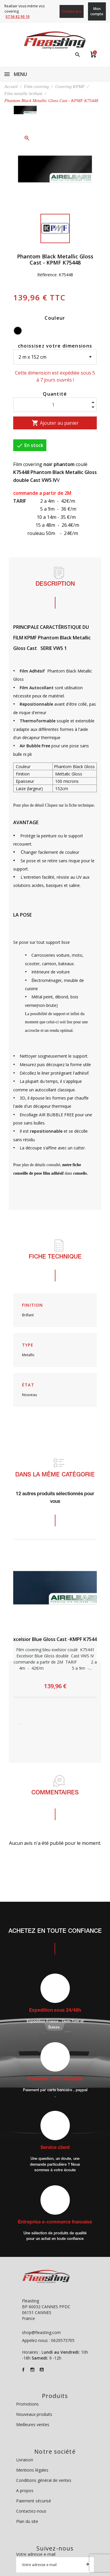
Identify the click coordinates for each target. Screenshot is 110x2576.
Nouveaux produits (34, 2414)
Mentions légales (32, 2470)
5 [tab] (55, 1724)
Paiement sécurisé (33, 2501)
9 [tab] (90, 1724)
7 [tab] (73, 1724)
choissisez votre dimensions (55, 346)
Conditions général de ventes (43, 2480)
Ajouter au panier (55, 422)
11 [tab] (55, 1732)
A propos (24, 2490)
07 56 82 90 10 (18, 16)
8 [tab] (81, 1724)
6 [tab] (64, 1724)
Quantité (55, 394)
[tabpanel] (55, 1618)
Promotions (27, 2404)
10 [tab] (46, 1732)
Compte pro (72, 11)
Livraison (24, 2459)
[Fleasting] (55, 40)
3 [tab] (37, 1724)
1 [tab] (20, 1724)
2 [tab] (29, 1724)
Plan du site (27, 2521)
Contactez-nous (31, 2511)
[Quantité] (55, 405)
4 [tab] (46, 1724)
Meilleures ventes (32, 2424)
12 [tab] (64, 1732)
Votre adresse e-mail (35, 2554)
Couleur (55, 318)
